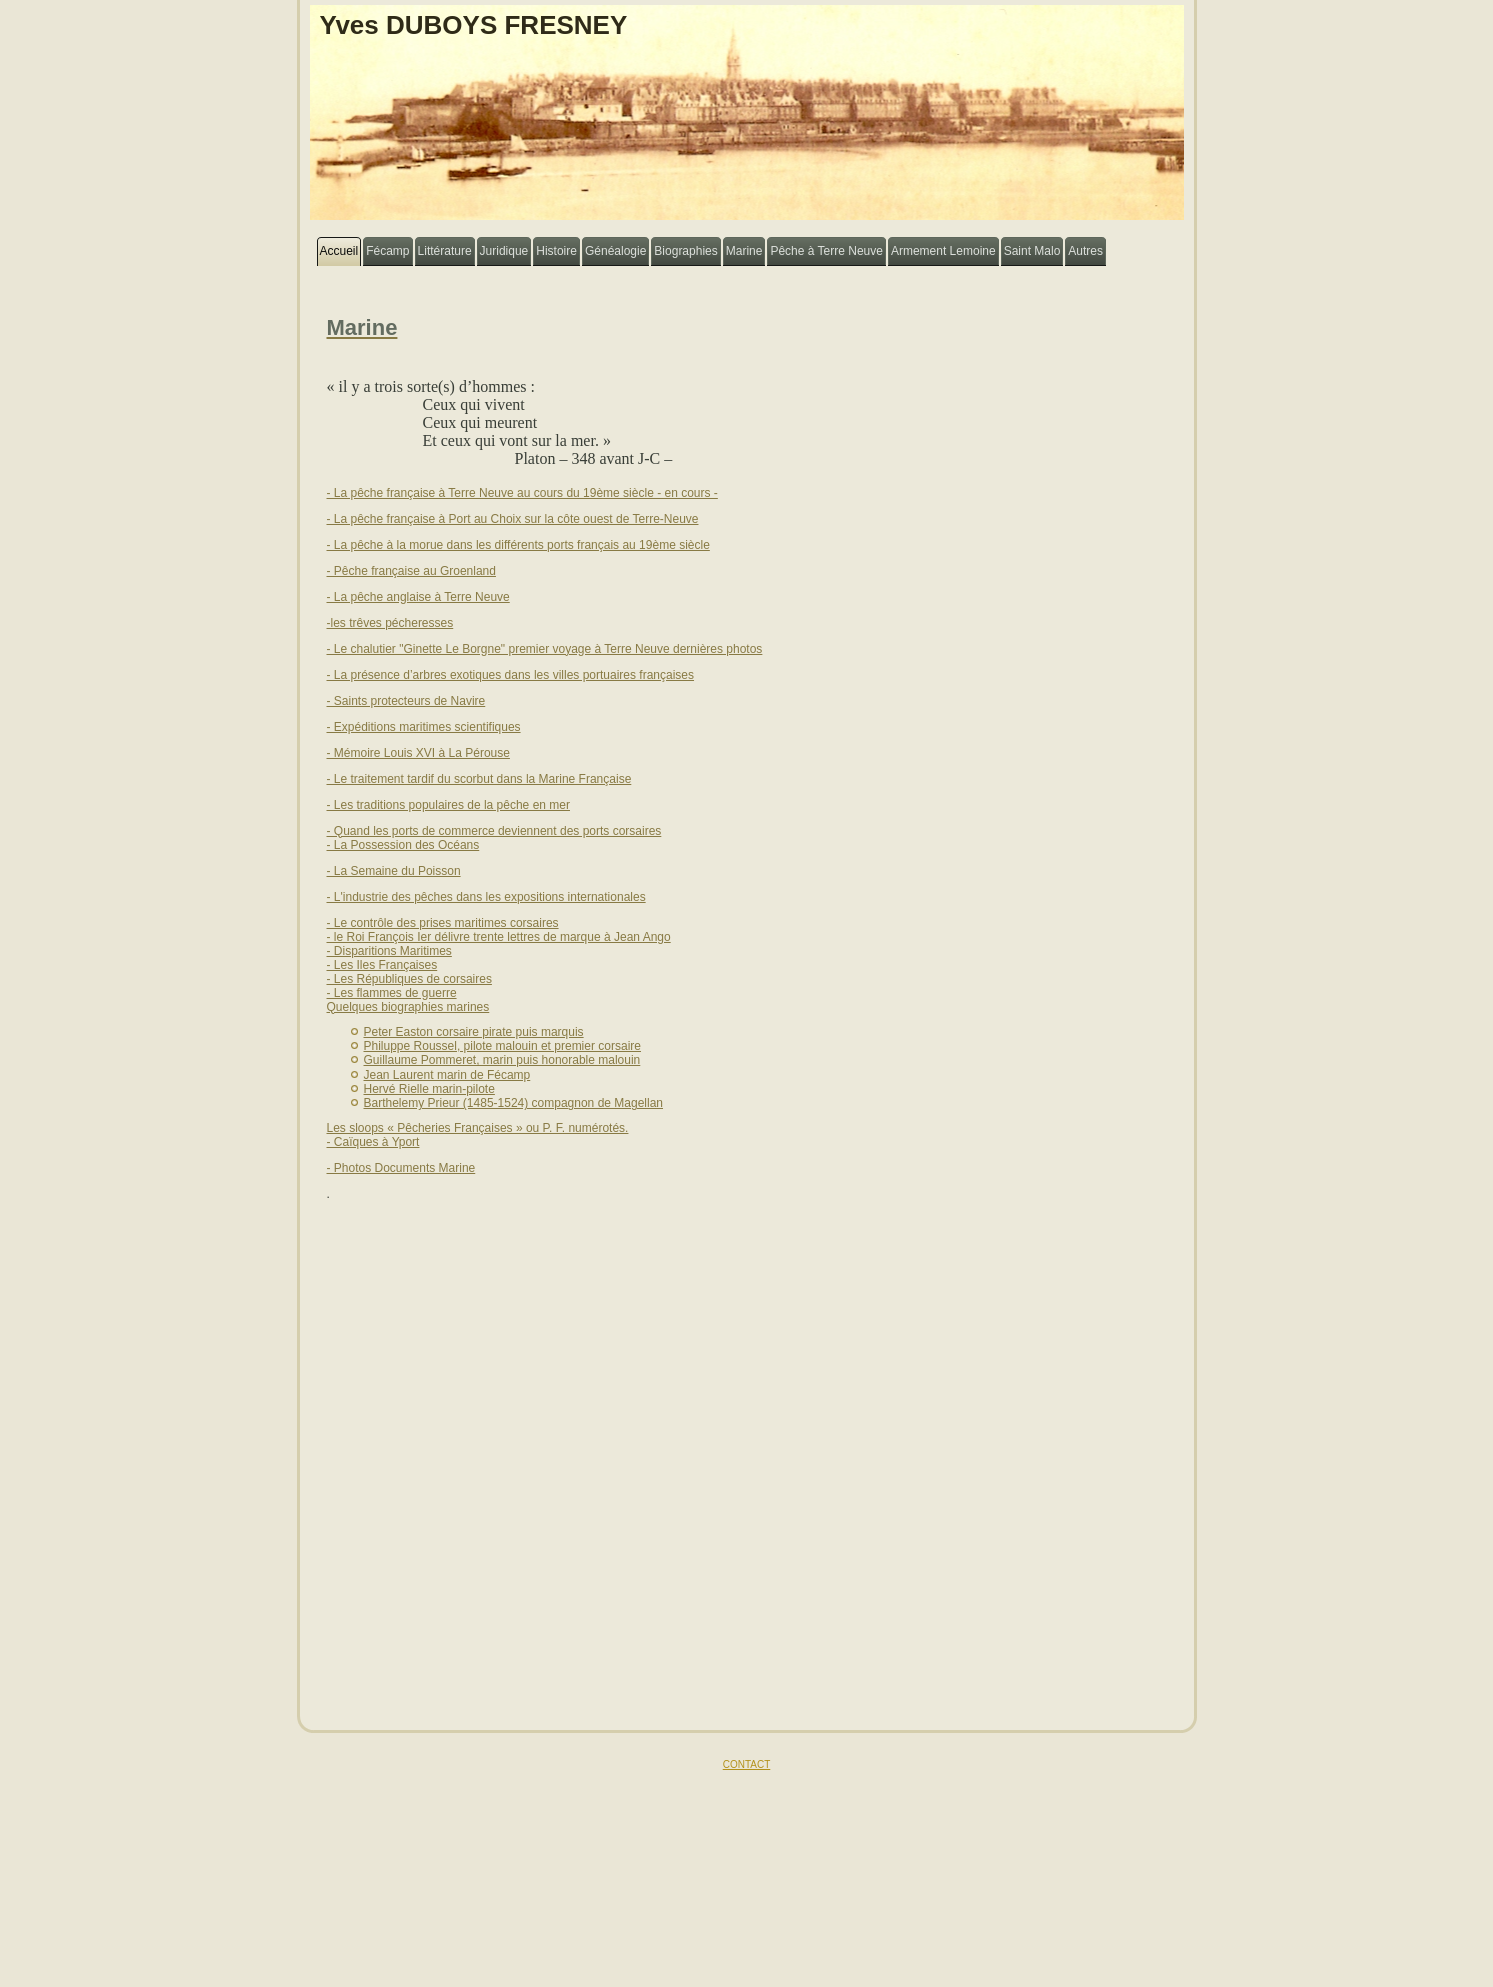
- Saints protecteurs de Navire (406, 701)
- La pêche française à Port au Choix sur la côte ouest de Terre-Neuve (513, 519)
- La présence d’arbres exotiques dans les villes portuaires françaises (511, 675)
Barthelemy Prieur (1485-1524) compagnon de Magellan (514, 1103)
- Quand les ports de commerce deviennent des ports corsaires (494, 831)
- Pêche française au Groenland (411, 571)
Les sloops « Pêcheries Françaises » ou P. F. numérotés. (478, 1128)
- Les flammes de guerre (392, 993)
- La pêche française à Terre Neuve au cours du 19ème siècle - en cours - (522, 493)
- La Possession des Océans (403, 845)
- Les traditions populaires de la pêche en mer (448, 805)
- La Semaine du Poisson (394, 871)
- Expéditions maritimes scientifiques (424, 727)
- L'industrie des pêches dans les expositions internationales (486, 897)
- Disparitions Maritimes (389, 951)
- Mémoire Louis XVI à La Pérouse (418, 753)
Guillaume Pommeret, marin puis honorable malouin (502, 1060)
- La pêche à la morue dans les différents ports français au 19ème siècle (518, 545)
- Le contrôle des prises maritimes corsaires (443, 923)
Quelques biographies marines (408, 1007)
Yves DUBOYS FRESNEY (474, 25)
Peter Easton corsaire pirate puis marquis (474, 1032)
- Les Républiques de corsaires (409, 979)
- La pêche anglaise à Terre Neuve (418, 597)
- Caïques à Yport (373, 1142)
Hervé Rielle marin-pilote (429, 1089)
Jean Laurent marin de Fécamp (447, 1075)
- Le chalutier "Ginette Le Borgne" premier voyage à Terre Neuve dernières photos (545, 649)
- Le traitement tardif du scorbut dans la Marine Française (479, 779)
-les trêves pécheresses (390, 623)
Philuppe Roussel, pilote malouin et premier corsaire (502, 1046)
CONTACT (747, 1764)
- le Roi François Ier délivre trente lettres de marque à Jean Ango (499, 937)
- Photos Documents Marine (401, 1168)
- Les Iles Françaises (382, 965)
